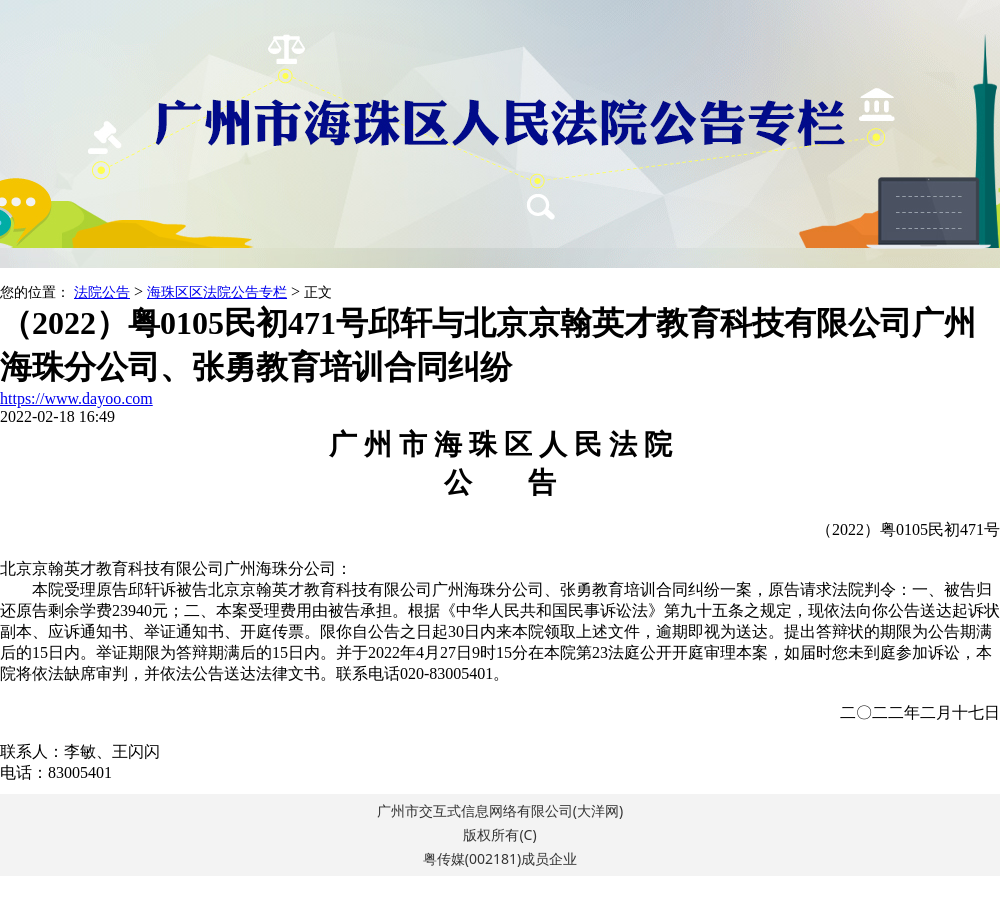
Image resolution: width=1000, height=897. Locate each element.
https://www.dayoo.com (76, 398)
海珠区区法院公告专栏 (217, 292)
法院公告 (102, 292)
